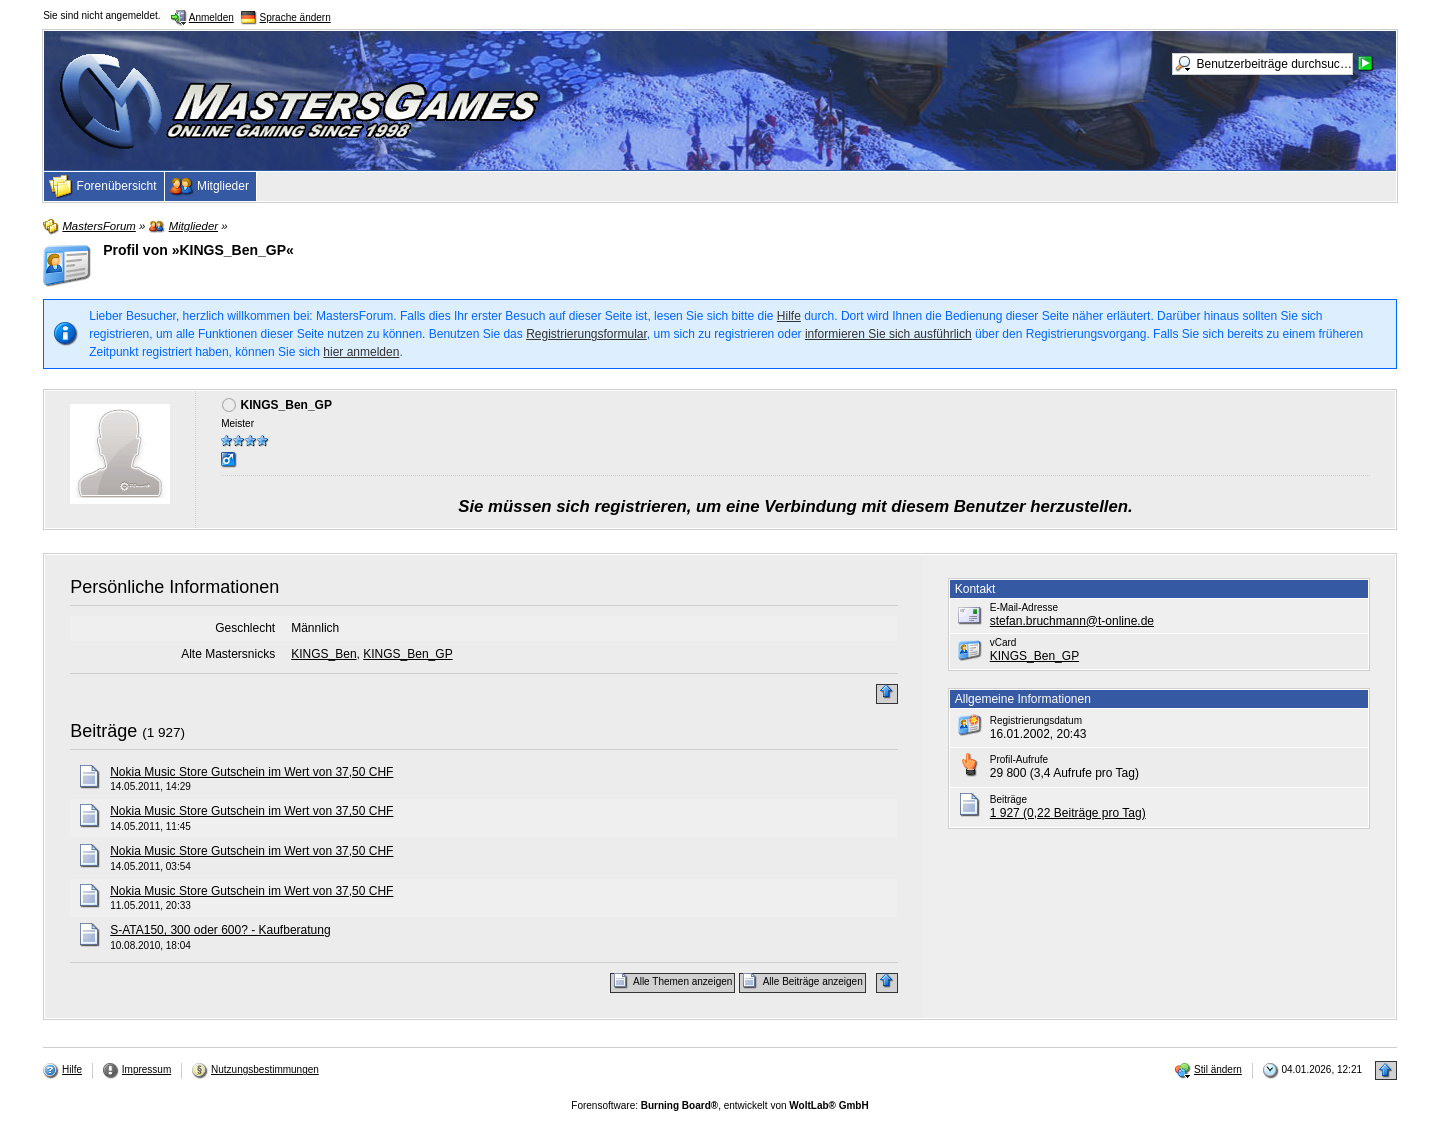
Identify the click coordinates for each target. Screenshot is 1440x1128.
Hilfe (789, 316)
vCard (1003, 642)
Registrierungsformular (586, 334)
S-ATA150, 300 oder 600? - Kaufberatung (220, 930)
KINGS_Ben (323, 654)
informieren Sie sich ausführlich (888, 334)
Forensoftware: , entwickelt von (719, 1105)
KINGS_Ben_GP (407, 654)
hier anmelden (361, 352)
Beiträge (103, 731)
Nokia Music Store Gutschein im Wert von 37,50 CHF (251, 772)
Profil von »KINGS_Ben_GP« (198, 250)
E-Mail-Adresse (1024, 607)
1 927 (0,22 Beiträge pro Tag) (1068, 813)
